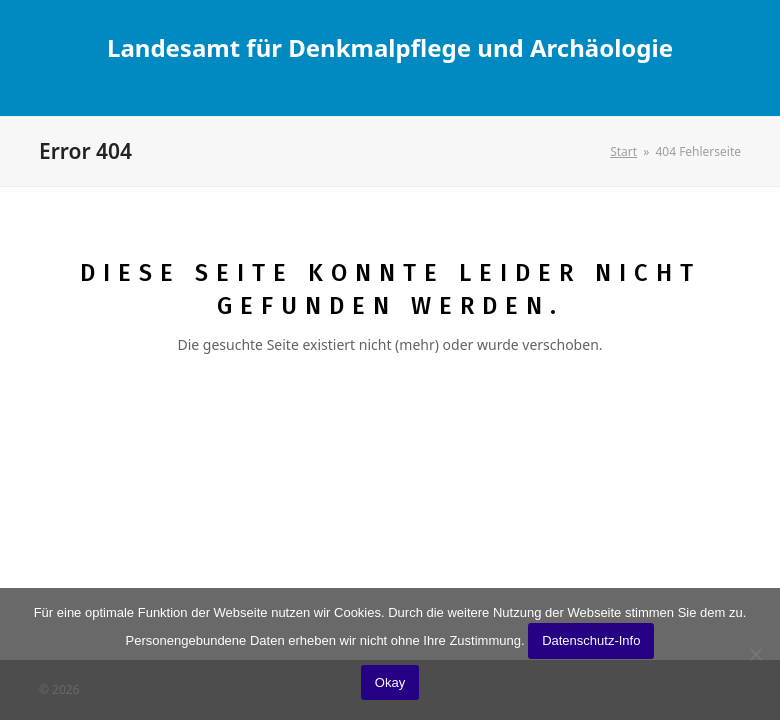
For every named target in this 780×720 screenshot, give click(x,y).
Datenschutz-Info (591, 640)
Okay (390, 682)
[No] (755, 654)
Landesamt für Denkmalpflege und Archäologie (390, 47)
